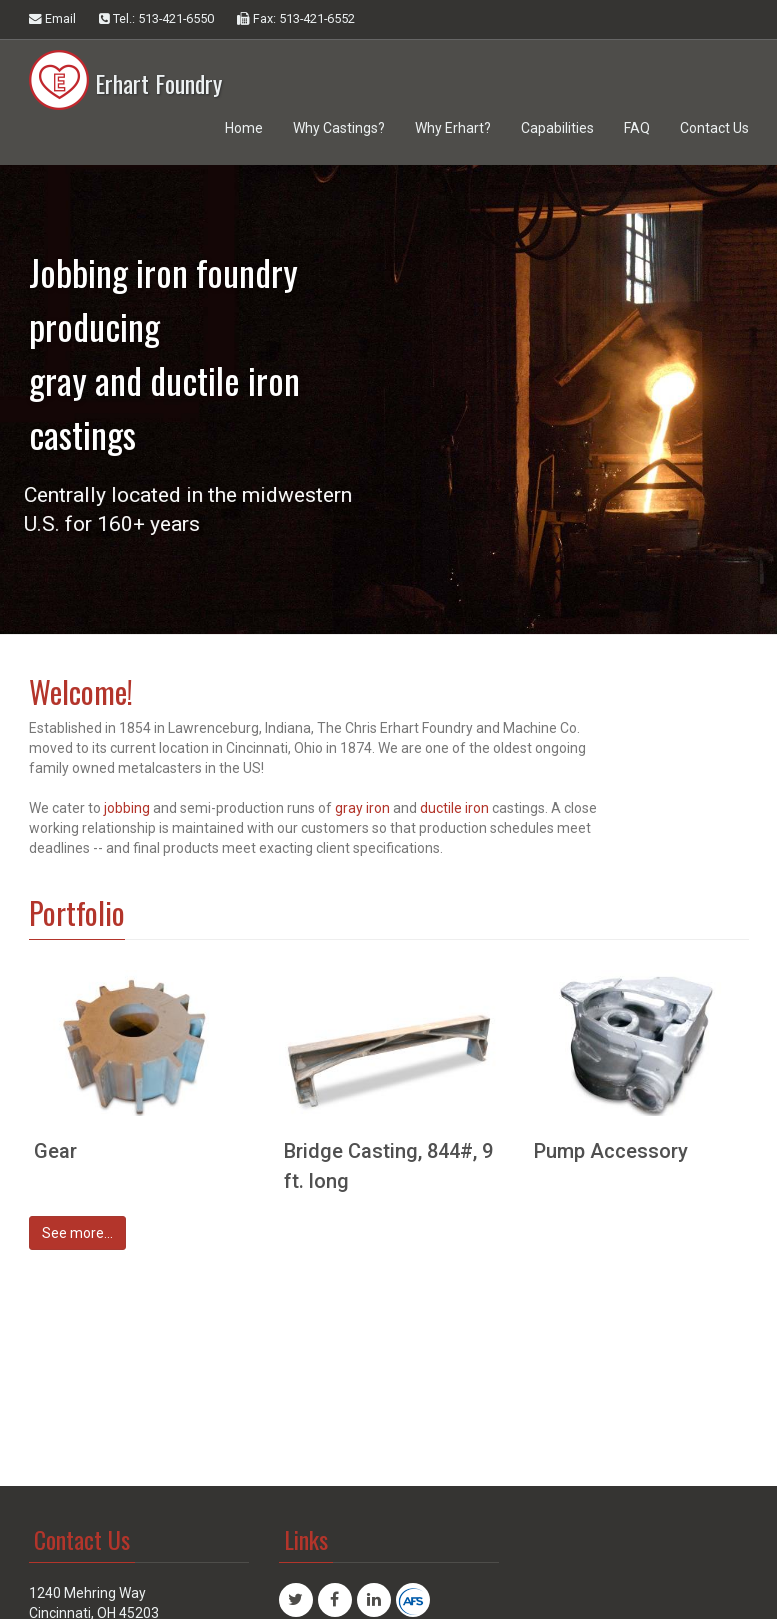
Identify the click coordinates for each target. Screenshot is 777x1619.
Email (52, 18)
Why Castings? (339, 128)
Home (244, 128)
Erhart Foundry (125, 70)
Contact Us (714, 128)
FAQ (637, 128)
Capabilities (557, 128)
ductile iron (454, 808)
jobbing (127, 808)
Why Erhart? (453, 128)
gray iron (364, 808)
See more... (77, 1233)
